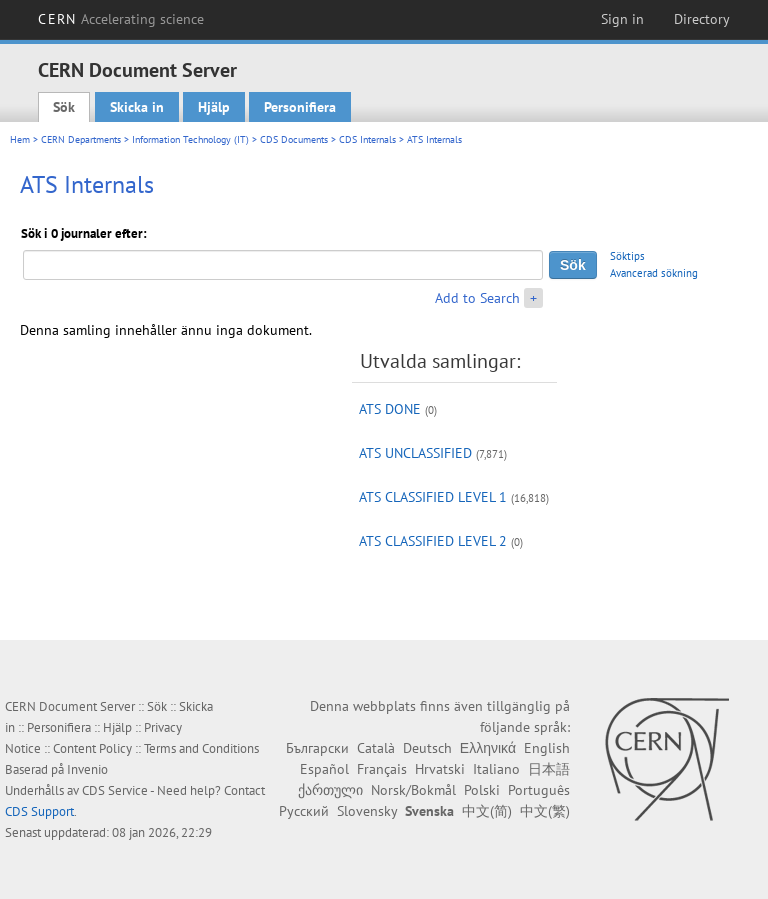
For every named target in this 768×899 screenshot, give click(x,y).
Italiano (496, 769)
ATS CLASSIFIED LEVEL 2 (433, 541)
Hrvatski (440, 769)
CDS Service (115, 790)
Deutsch (427, 748)
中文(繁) (545, 811)
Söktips (627, 256)
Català (376, 748)
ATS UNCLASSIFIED (415, 453)
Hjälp (214, 107)
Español (324, 769)
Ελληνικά (488, 748)
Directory (702, 19)
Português (539, 790)
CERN (121, 19)
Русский (304, 811)
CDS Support (39, 811)
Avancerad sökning (654, 273)
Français (382, 769)
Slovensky (367, 811)
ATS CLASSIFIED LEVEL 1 (433, 497)
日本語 (549, 769)
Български (317, 748)
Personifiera (300, 107)
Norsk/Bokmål (413, 790)
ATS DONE (390, 409)
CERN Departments (81, 139)
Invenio (87, 769)
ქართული (330, 790)
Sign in (622, 19)
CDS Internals (367, 139)
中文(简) (487, 811)
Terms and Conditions (201, 748)
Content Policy (92, 748)
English (547, 748)
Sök (64, 107)
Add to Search (477, 298)
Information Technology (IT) (190, 139)
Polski (482, 790)
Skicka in (137, 107)
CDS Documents (294, 139)
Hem (20, 139)
